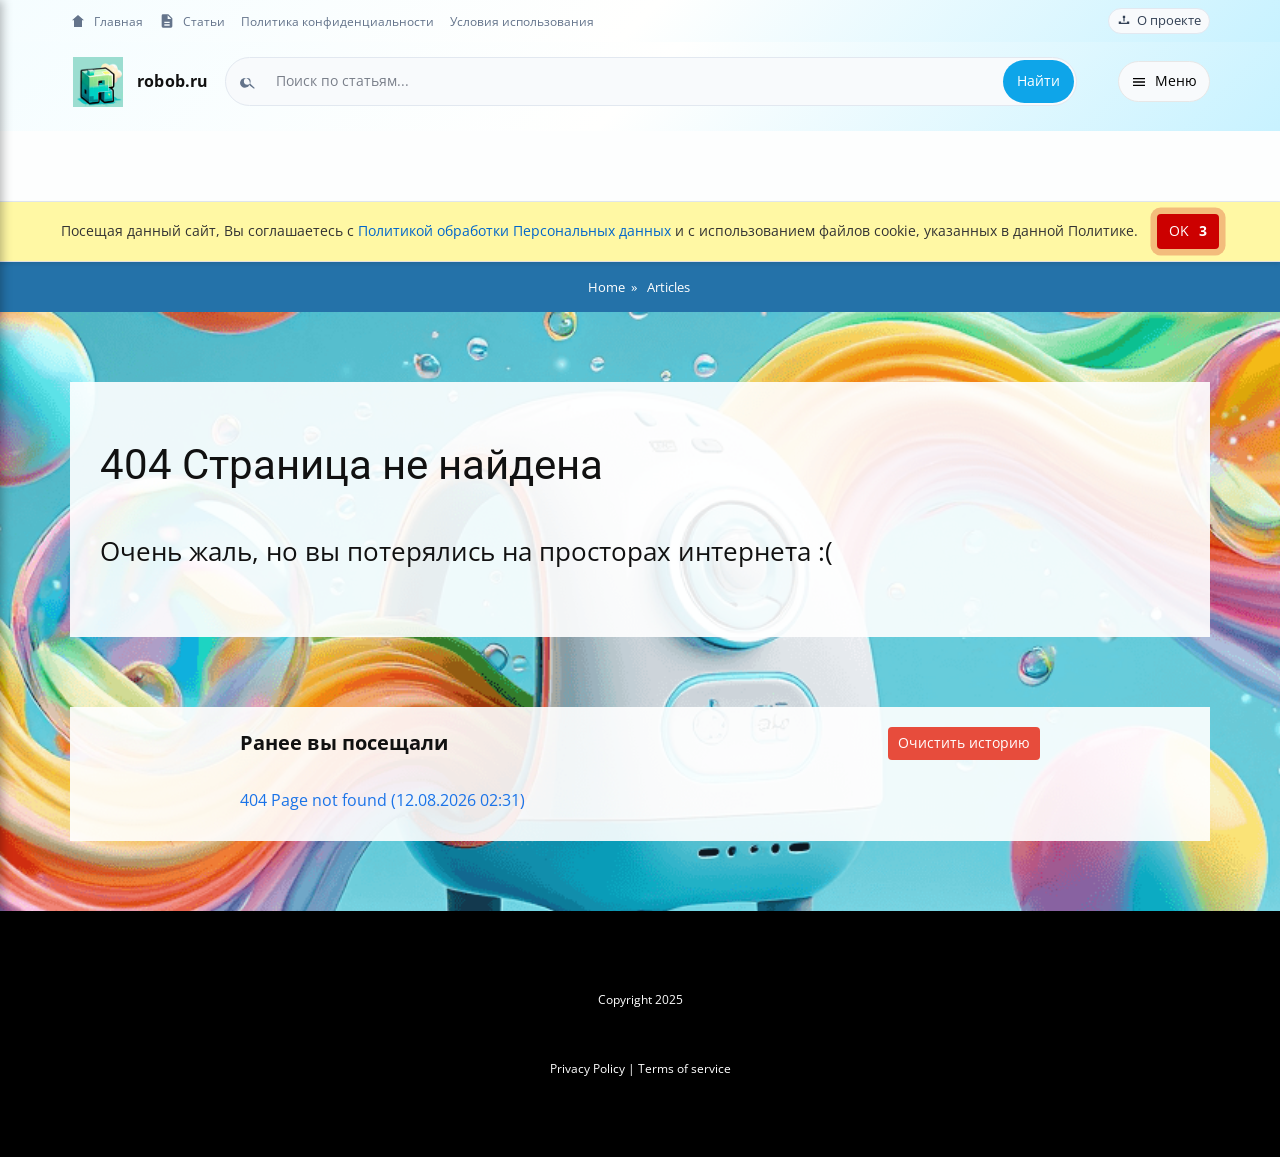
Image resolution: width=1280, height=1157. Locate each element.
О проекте (1159, 20)
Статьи (192, 21)
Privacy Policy (587, 1068)
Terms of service (684, 1068)
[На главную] (97, 81)
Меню (1164, 80)
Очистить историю (964, 742)
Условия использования (522, 21)
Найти (1038, 80)
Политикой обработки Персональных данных (514, 230)
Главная (106, 21)
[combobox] (651, 81)
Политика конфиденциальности (337, 21)
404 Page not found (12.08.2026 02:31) (382, 800)
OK (1188, 230)
